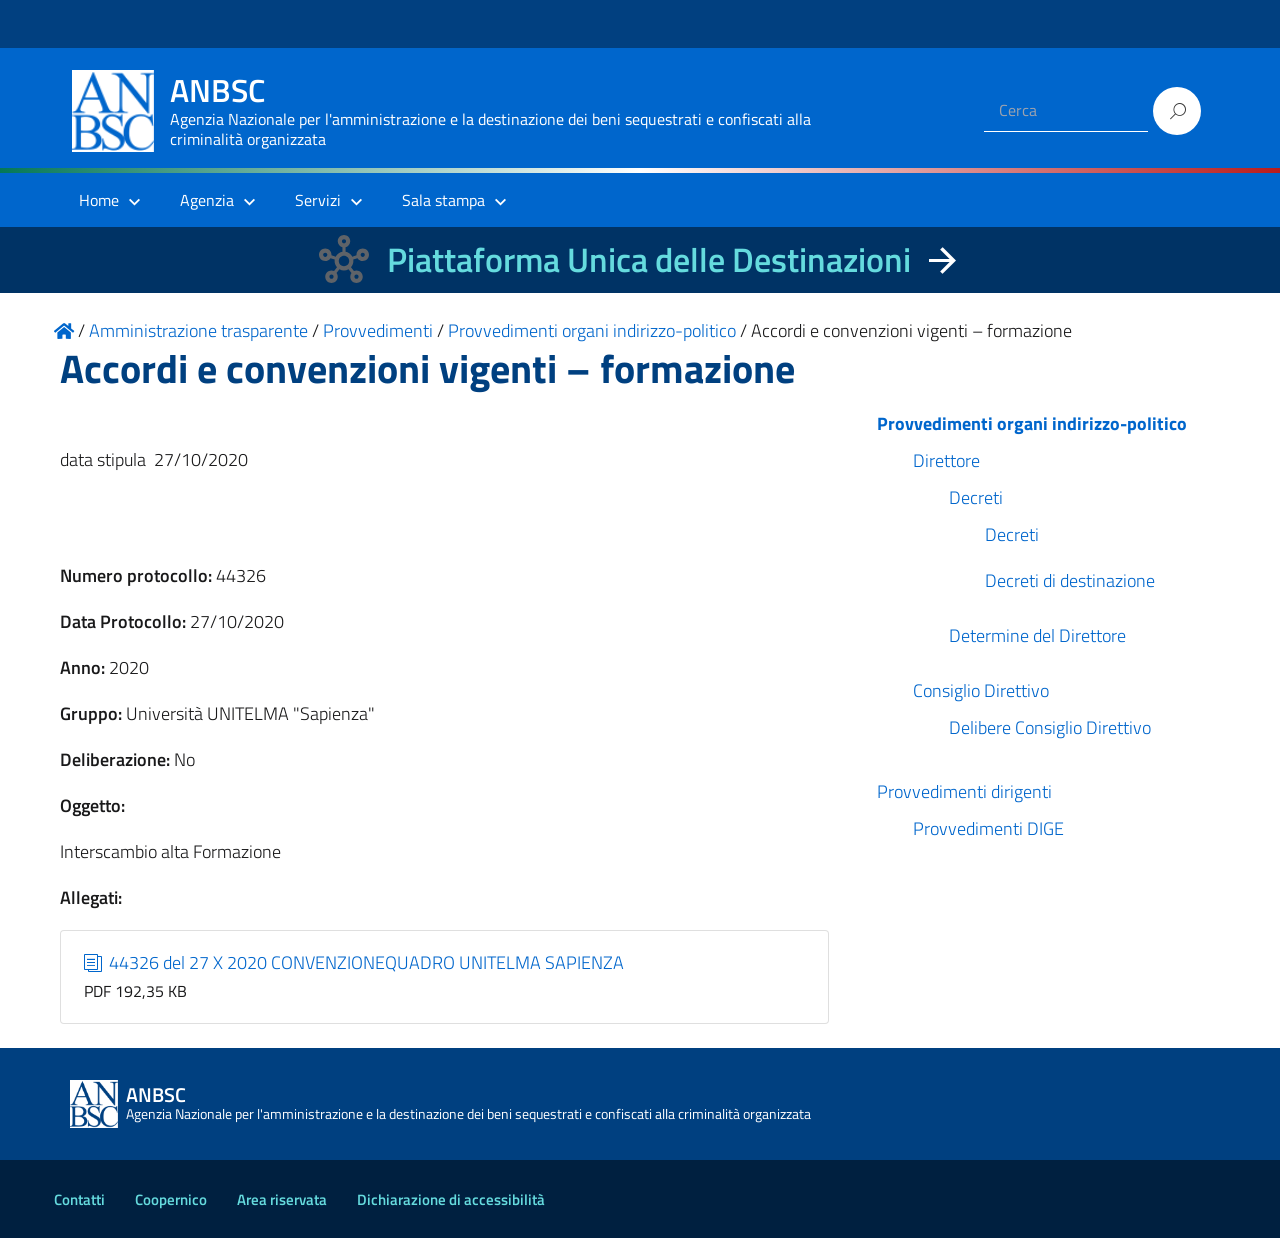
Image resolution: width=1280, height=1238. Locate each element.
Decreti (976, 497)
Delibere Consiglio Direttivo (1050, 727)
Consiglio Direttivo (981, 690)
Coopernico (171, 1199)
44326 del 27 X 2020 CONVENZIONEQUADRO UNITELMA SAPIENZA (354, 962)
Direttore (946, 460)
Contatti (79, 1199)
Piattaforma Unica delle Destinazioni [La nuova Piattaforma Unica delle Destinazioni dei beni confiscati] (649, 259)
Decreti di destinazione (1070, 580)
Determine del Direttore (1037, 635)
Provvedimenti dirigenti (964, 791)
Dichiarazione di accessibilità (451, 1199)
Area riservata (282, 1199)
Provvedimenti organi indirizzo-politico (1032, 423)
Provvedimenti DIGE (988, 828)
